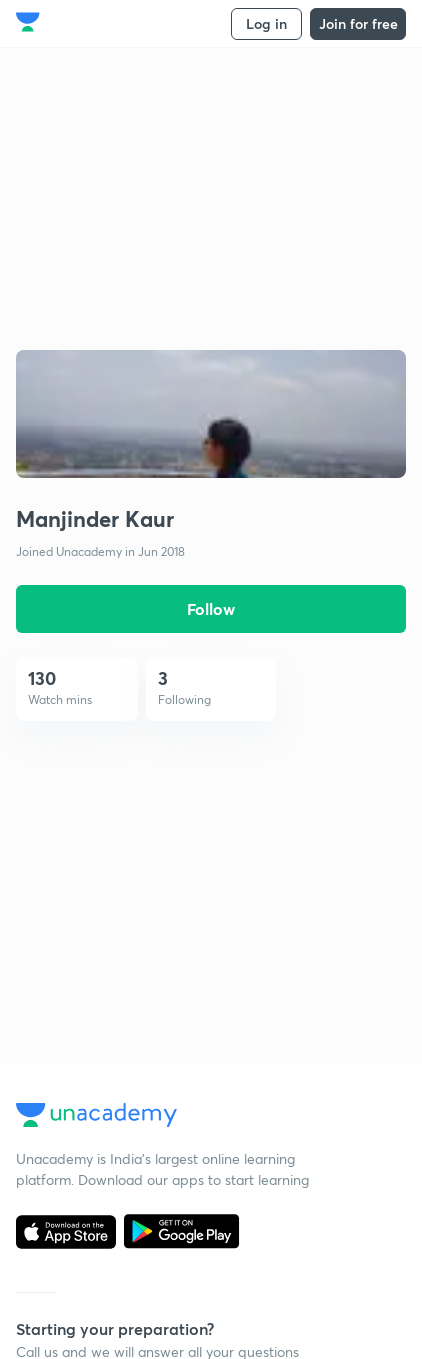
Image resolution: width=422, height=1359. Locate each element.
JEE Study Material (244, 1148)
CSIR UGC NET (232, 916)
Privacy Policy (59, 705)
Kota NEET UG (63, 1069)
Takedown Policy (237, 676)
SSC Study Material (245, 1177)
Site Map (212, 618)
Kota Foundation (69, 1098)
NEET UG (214, 945)
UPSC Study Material (251, 1040)
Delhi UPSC (52, 1127)
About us (44, 589)
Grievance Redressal (249, 705)
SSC (197, 887)
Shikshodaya (56, 618)
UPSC (202, 858)
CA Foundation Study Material (252, 1109)
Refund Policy (228, 647)
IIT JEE (205, 829)
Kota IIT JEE (54, 1040)
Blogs (33, 676)
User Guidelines (234, 589)
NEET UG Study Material (262, 1069)
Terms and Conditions (85, 734)
